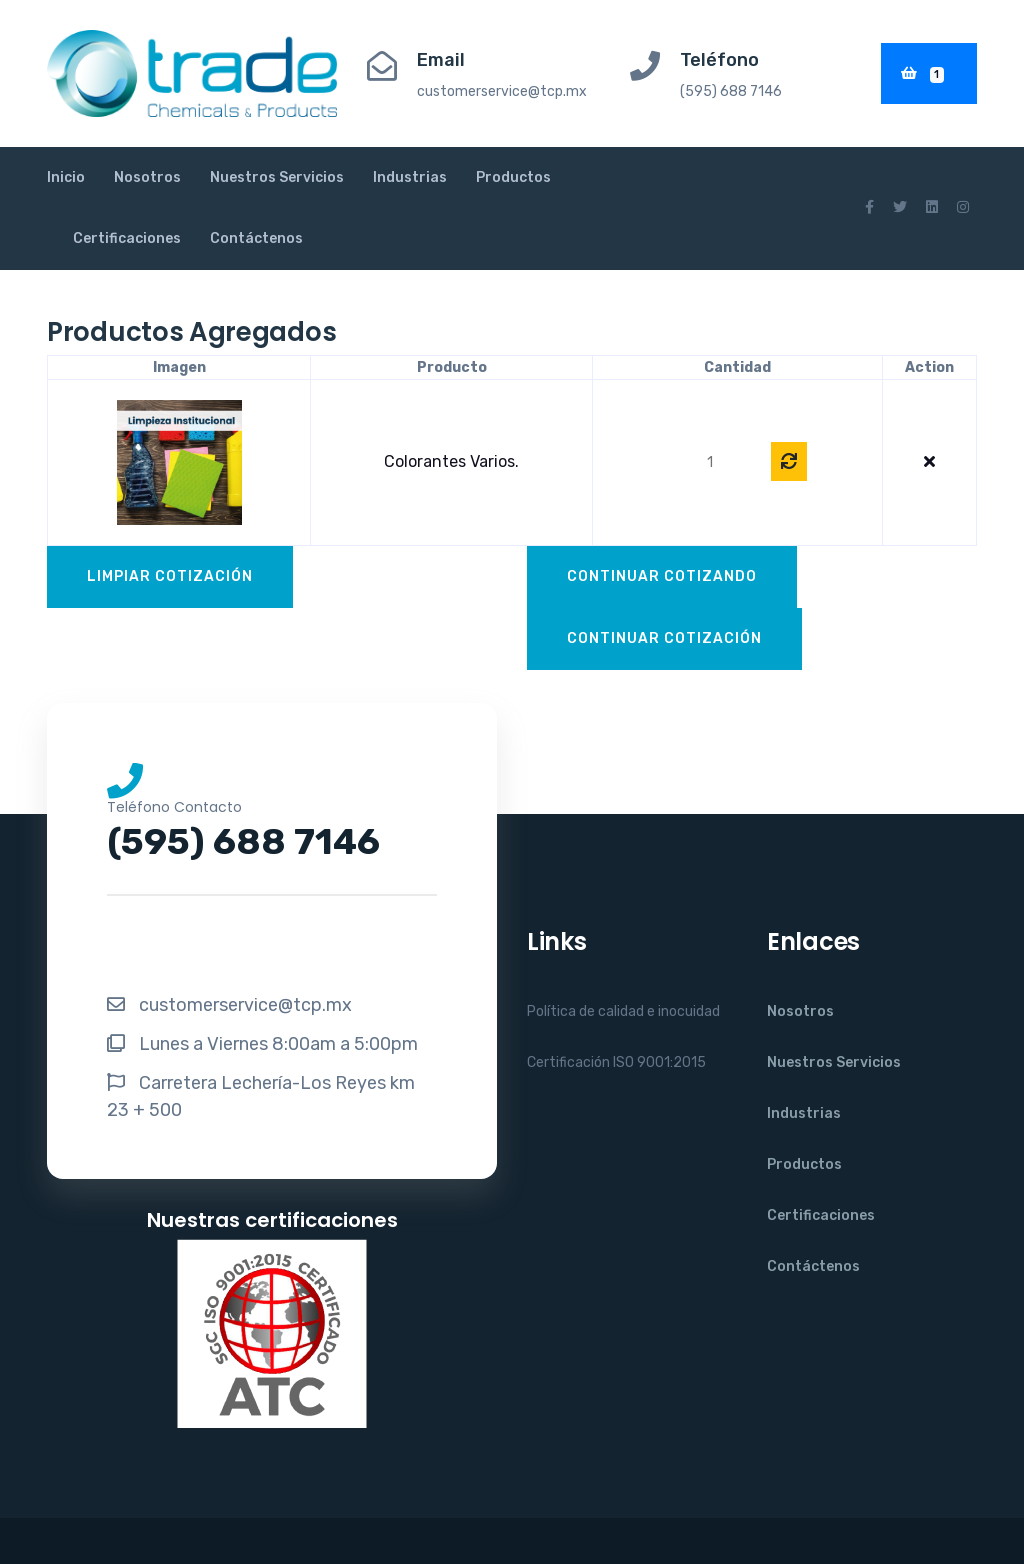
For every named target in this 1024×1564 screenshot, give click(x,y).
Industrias (410, 177)
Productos (513, 177)
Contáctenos (256, 238)
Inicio (66, 177)
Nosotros (147, 177)
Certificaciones (127, 238)
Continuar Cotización (664, 638)
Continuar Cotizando (662, 576)
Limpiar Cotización (170, 576)
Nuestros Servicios (277, 177)
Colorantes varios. (451, 461)
